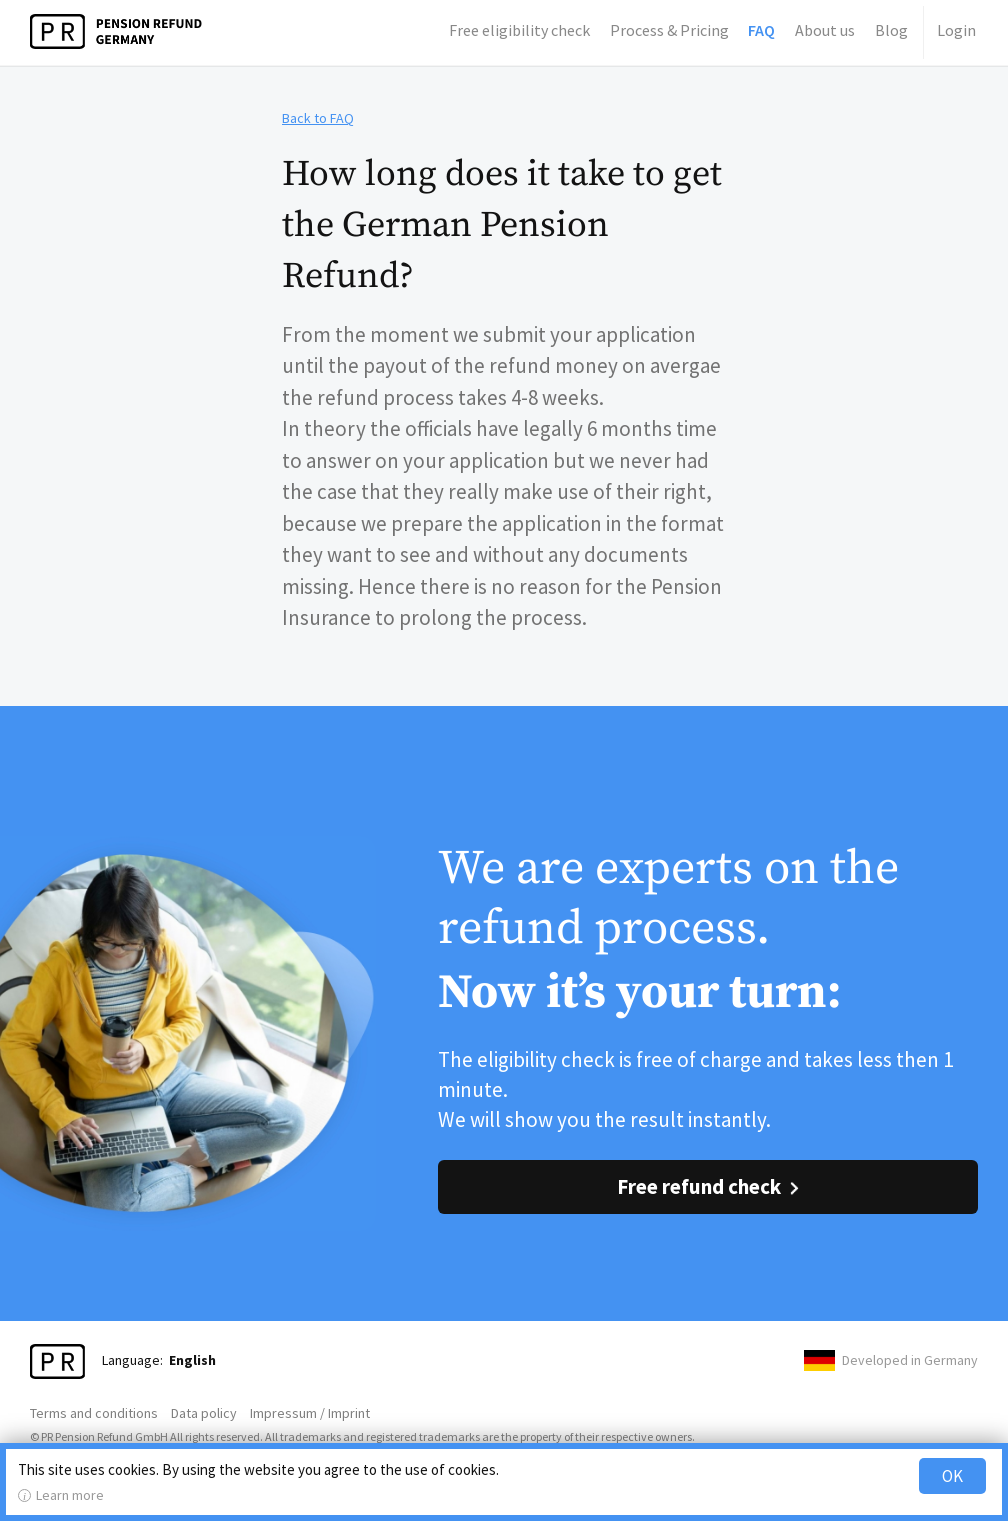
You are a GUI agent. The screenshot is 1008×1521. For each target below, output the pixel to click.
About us (825, 30)
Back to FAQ (318, 118)
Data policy (204, 1413)
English (192, 1360)
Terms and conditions (94, 1413)
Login (956, 30)
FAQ (761, 30)
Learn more (70, 1495)
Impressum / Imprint (310, 1413)
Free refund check (699, 1186)
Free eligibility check (519, 30)
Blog (891, 30)
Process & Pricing (669, 30)
